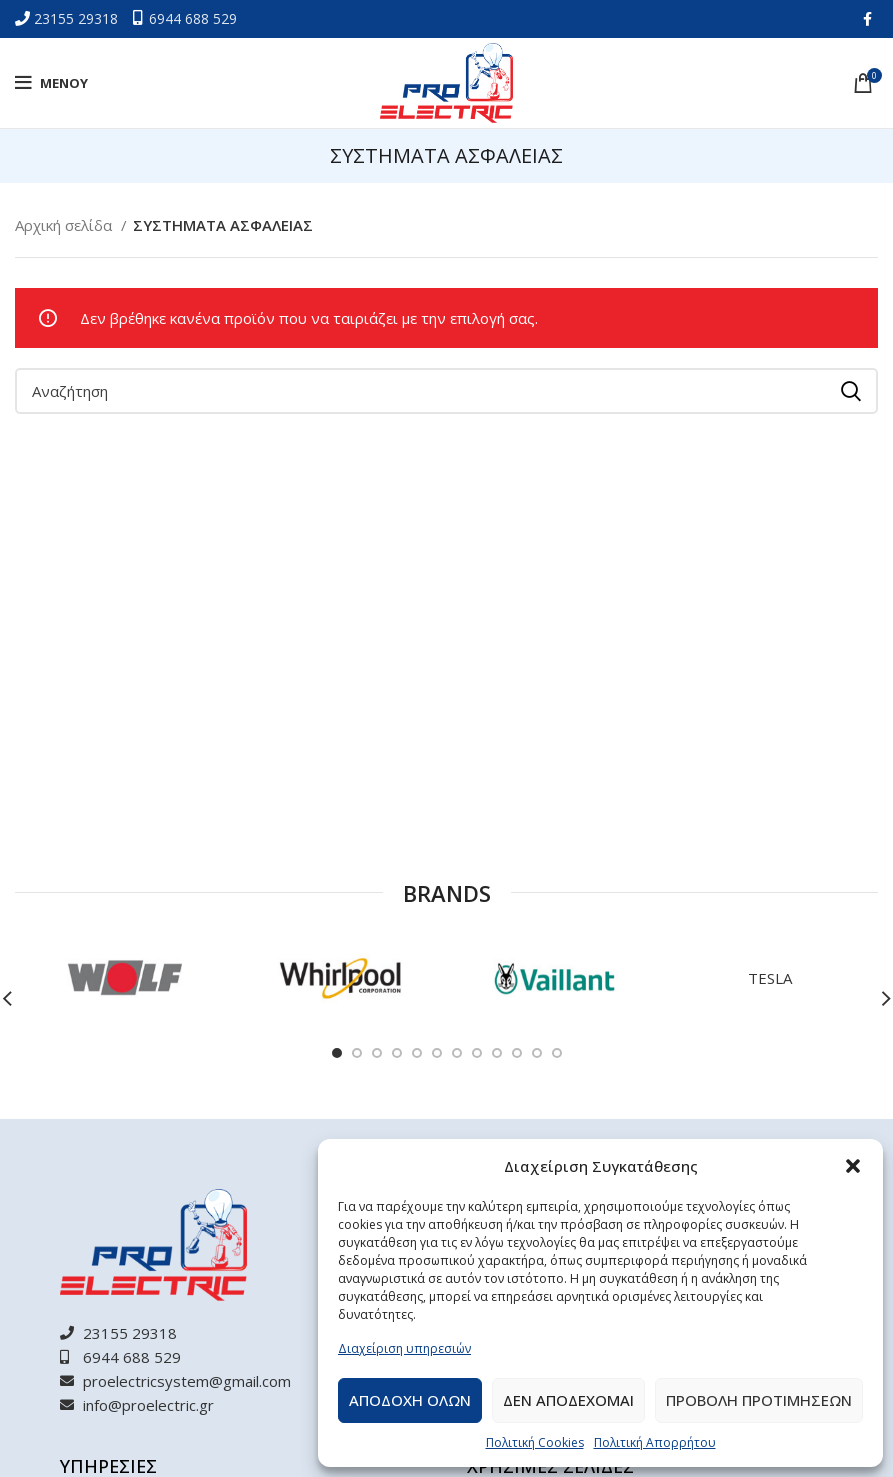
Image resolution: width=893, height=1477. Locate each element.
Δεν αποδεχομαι (568, 1400)
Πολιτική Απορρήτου (655, 1442)
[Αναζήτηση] (446, 391)
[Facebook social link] (867, 19)
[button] (853, 1166)
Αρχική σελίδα (65, 225)
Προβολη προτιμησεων (759, 1400)
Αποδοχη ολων (410, 1400)
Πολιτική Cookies (535, 1442)
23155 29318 (78, 18)
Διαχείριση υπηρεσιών (404, 1348)
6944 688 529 (193, 18)
